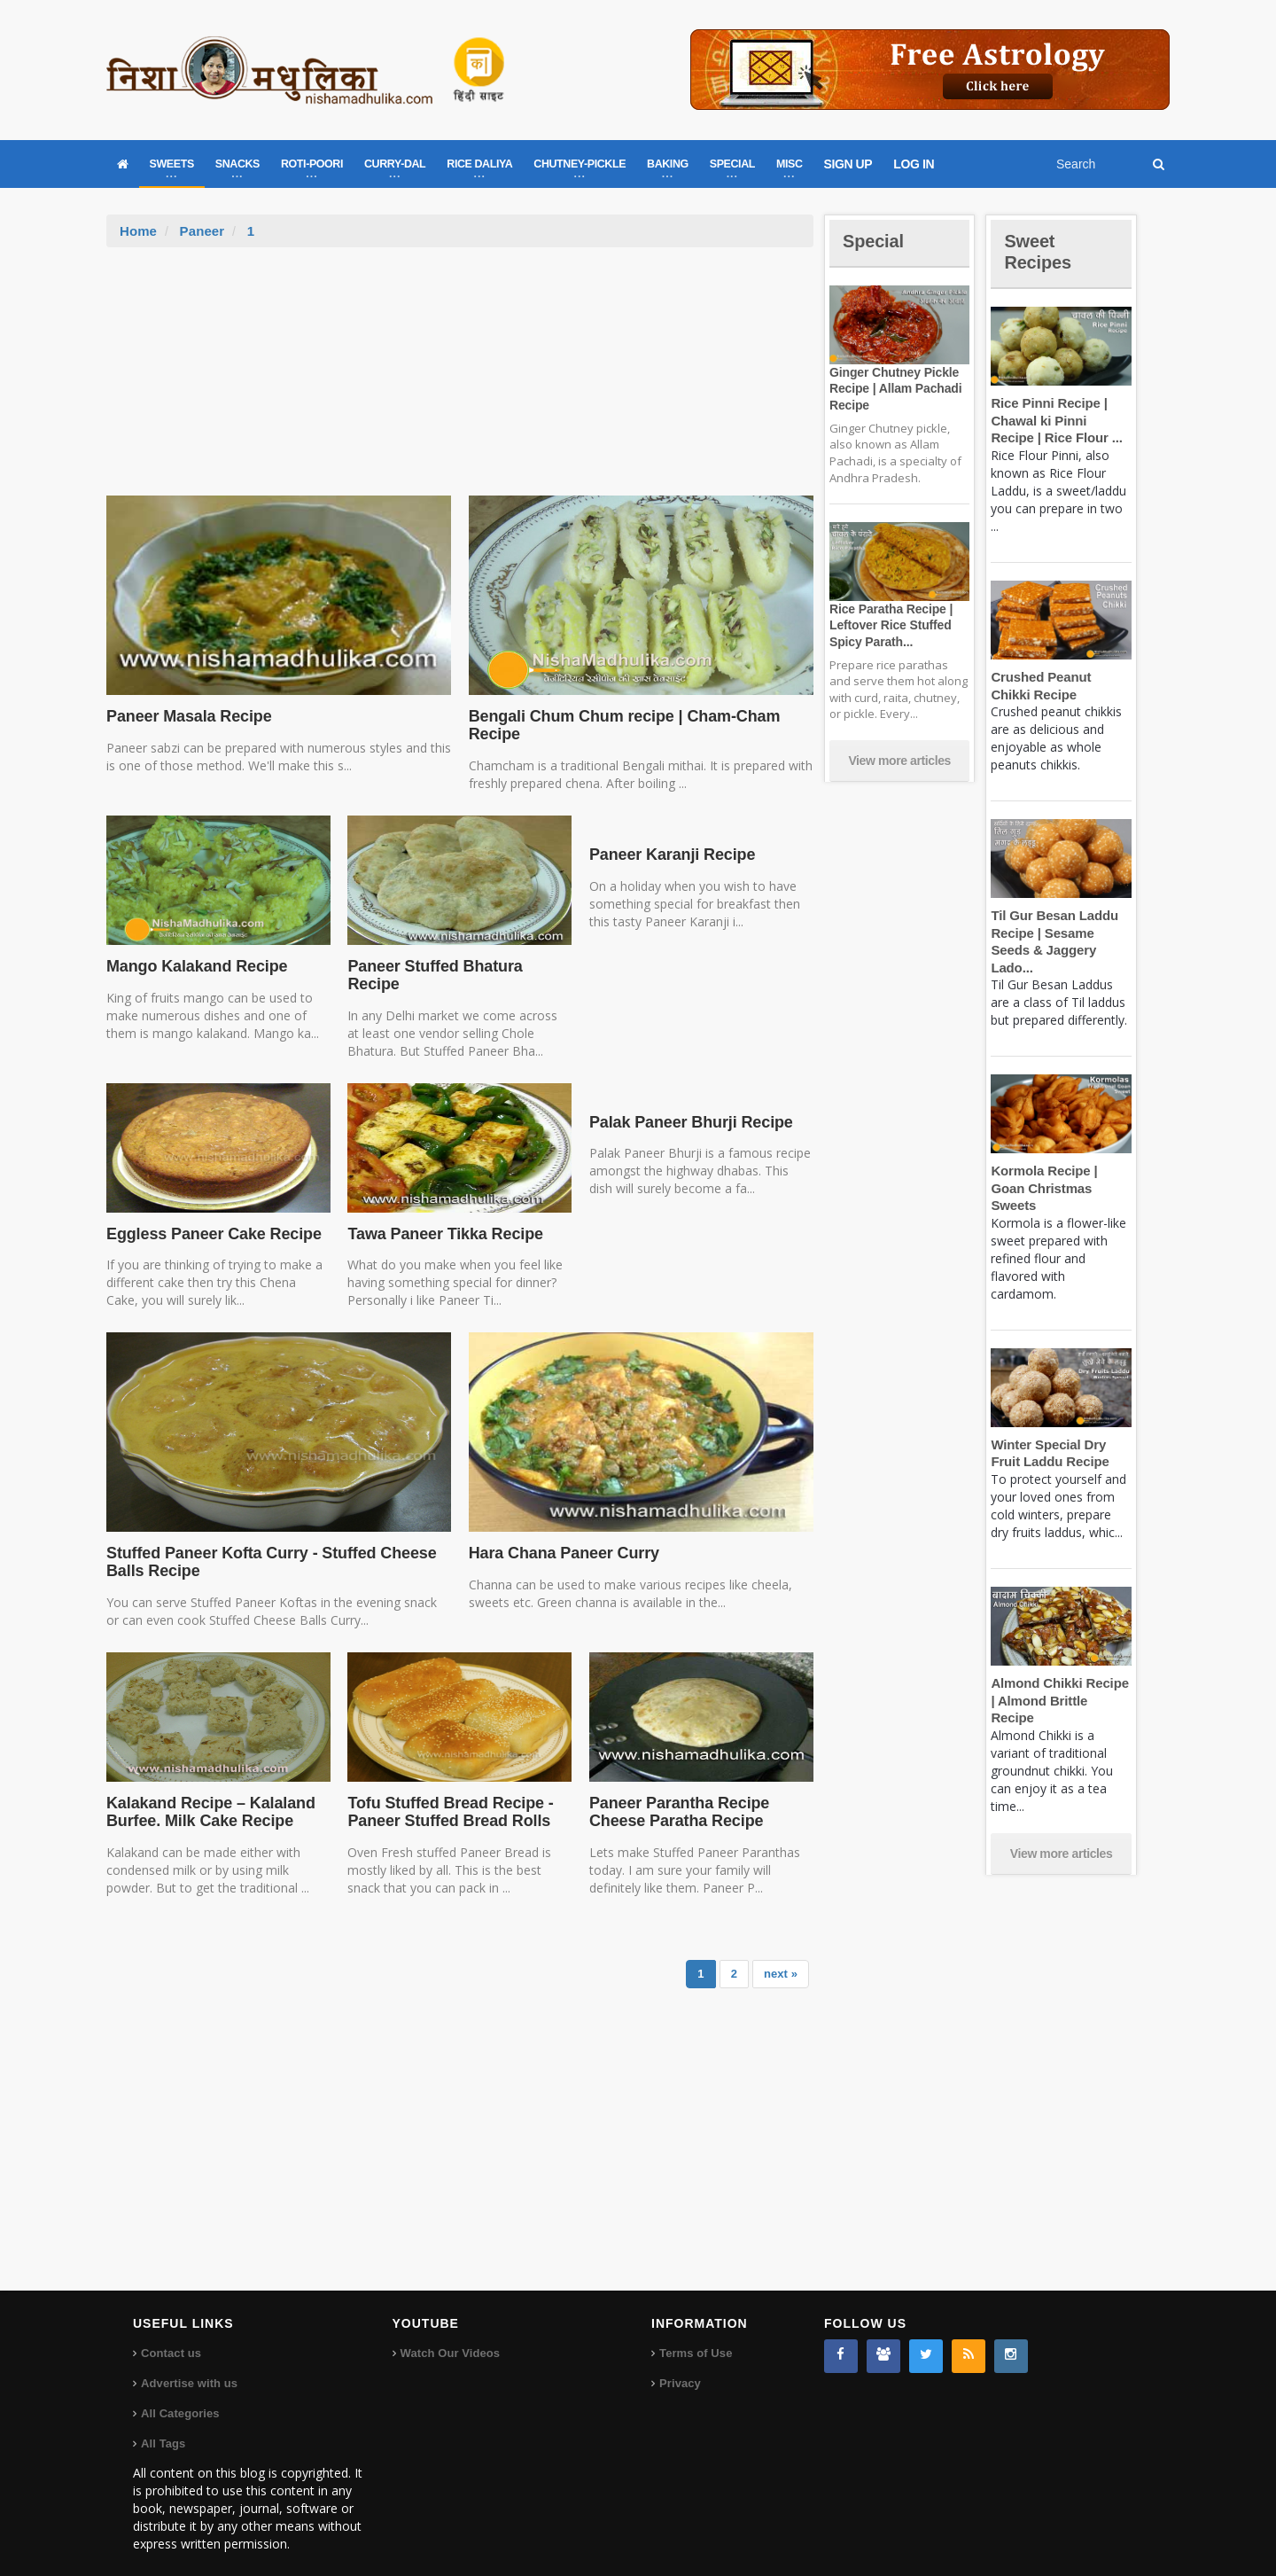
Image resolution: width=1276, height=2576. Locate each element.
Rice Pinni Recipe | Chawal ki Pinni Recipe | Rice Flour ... (1059, 420)
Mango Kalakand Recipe (194, 966)
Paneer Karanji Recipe (670, 854)
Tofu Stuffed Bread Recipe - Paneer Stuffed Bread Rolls (447, 1794)
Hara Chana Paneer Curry (561, 1536)
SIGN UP (848, 164)
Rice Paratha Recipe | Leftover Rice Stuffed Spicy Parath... (888, 625)
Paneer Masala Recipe (186, 716)
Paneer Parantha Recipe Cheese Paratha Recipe (676, 1794)
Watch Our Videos (450, 2336)
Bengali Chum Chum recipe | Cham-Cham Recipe (620, 725)
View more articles (899, 760)
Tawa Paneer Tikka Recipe (442, 1216)
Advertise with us (189, 2366)
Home (138, 230)
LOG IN (913, 164)
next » (781, 1956)
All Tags (163, 2426)
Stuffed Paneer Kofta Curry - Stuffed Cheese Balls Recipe (266, 1545)
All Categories (179, 2396)
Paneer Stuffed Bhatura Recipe (459, 966)
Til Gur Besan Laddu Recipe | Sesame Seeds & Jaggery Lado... (1061, 932)
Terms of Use (695, 2336)
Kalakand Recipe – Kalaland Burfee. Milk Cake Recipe (207, 1794)
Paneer (201, 230)
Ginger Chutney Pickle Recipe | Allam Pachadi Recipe (893, 388)
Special (875, 241)
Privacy (679, 2366)
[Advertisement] (460, 380)
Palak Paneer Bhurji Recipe (688, 1104)
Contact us (170, 2336)
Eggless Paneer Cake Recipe (210, 1216)
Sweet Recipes (1040, 251)
